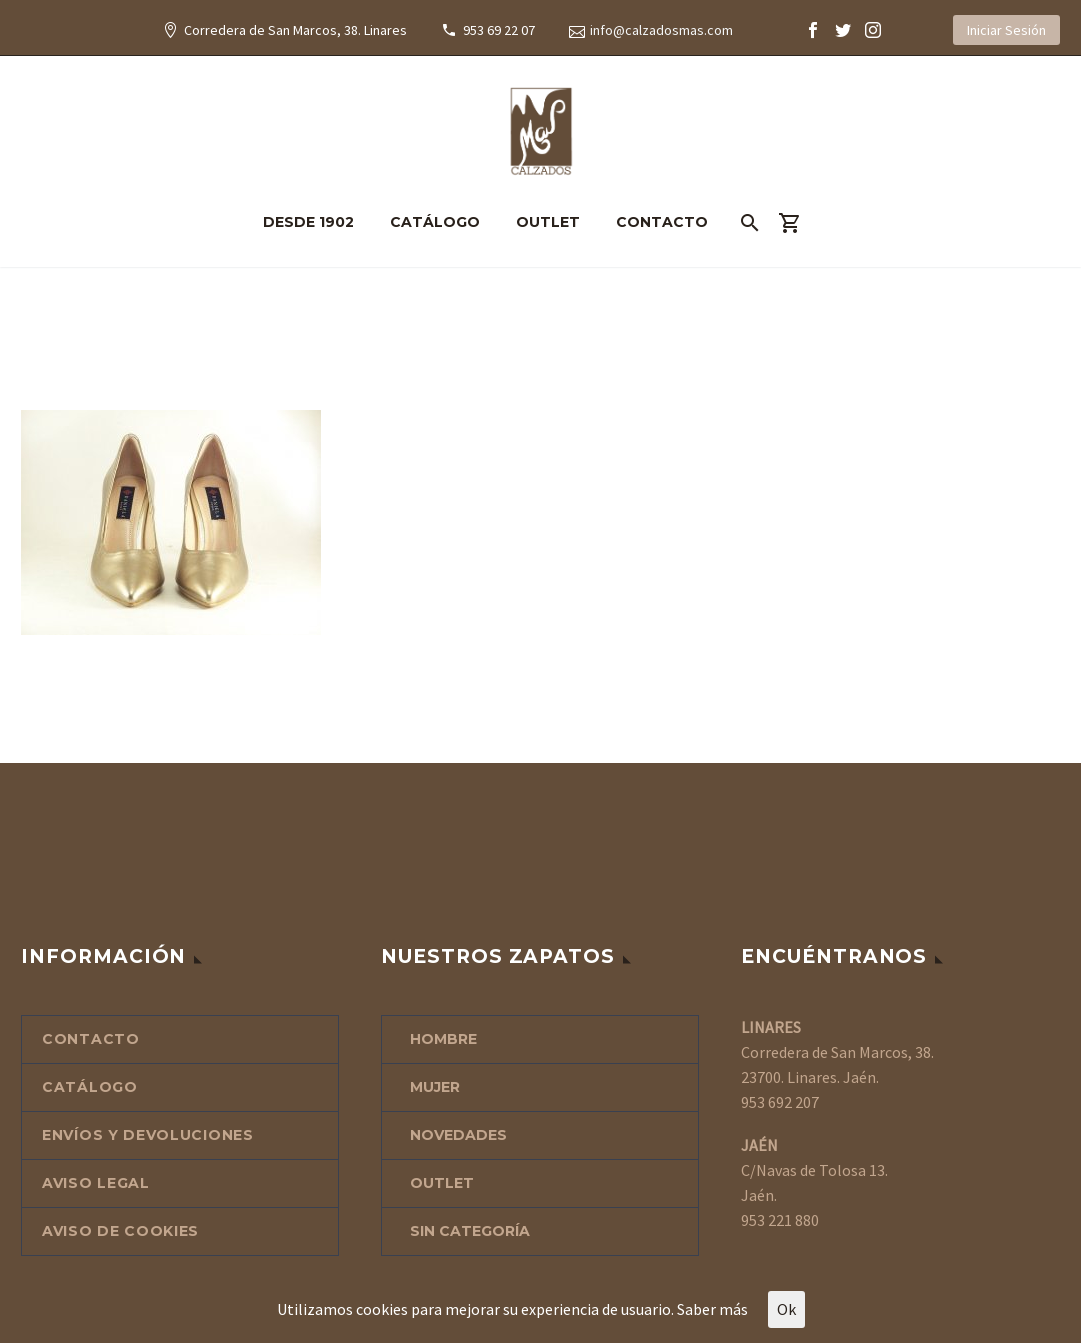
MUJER (435, 1087)
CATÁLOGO (435, 222)
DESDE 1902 (308, 222)
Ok (786, 1309)
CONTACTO (662, 222)
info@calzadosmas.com (661, 30)
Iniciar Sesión (1006, 30)
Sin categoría (470, 1231)
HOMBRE (443, 1039)
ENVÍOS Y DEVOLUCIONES (148, 1135)
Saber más (712, 1309)
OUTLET (548, 222)
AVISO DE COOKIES (120, 1231)
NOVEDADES (458, 1135)
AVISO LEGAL (96, 1183)
